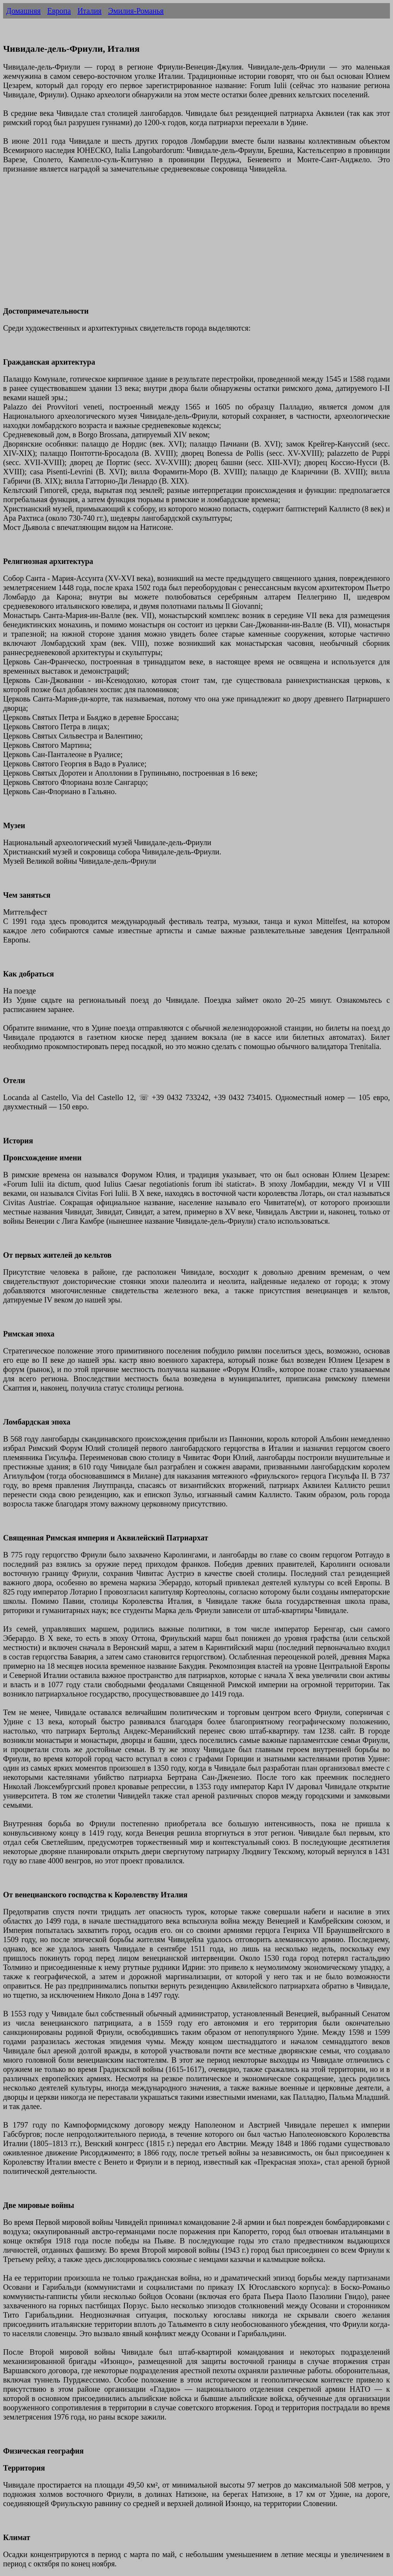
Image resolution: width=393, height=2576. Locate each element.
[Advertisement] (196, 244)
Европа (59, 11)
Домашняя (23, 11)
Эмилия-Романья (136, 11)
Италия (89, 11)
